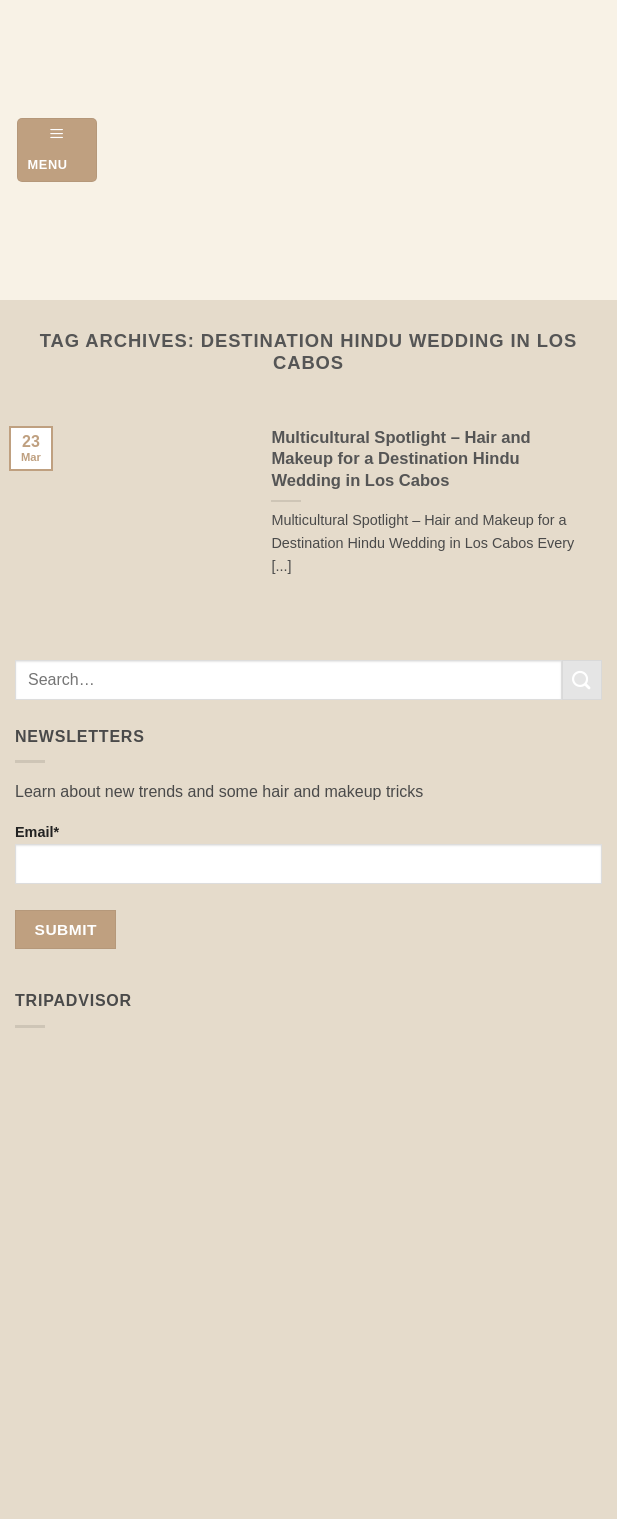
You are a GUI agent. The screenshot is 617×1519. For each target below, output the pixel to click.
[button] (57, 149)
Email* (308, 854)
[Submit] (582, 679)
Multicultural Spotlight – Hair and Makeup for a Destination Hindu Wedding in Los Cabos (400, 459)
